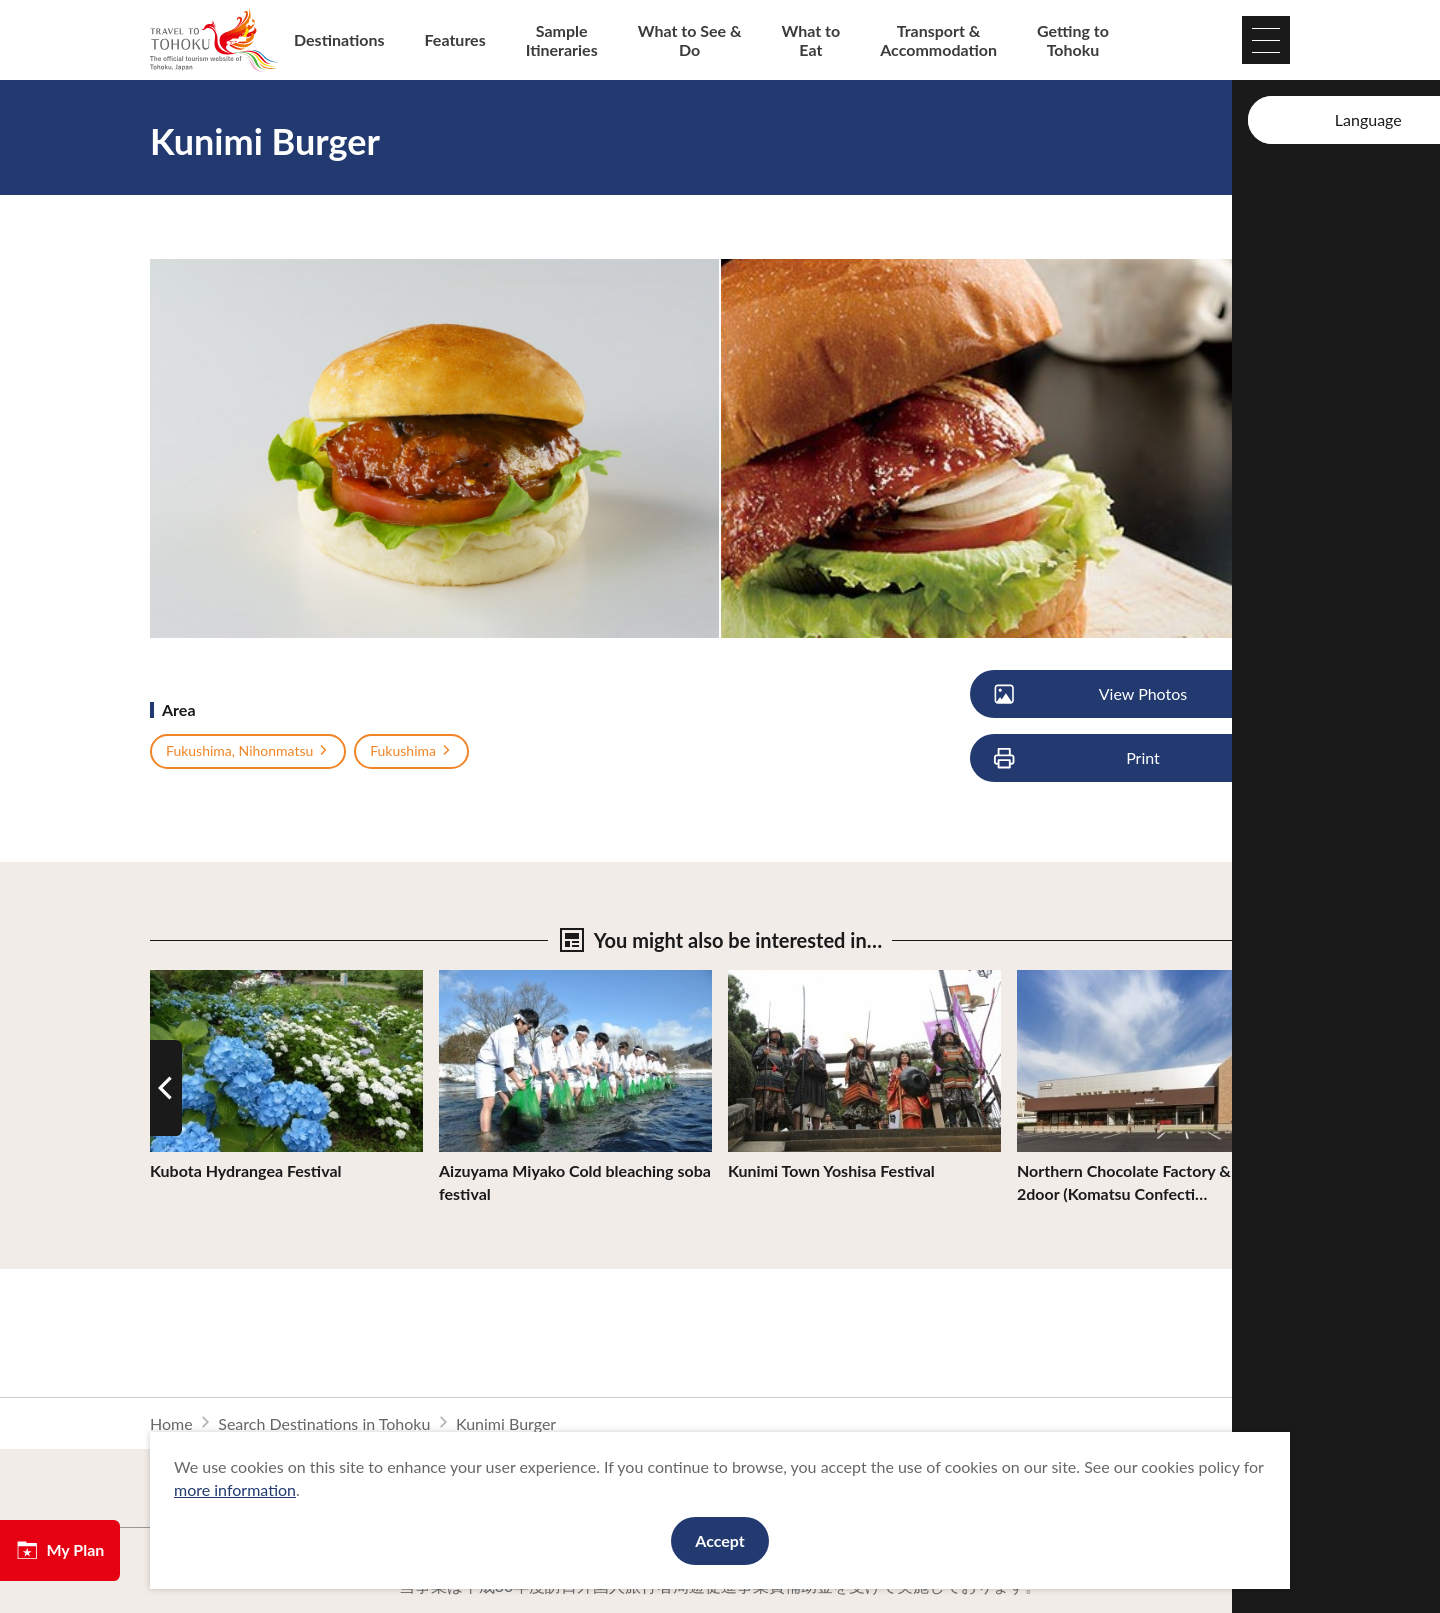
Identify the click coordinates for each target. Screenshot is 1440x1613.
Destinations (339, 39)
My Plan (60, 1550)
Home (171, 1423)
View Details (194, 979)
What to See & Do (690, 40)
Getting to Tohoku (1073, 40)
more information (235, 1489)
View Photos (1091, 694)
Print (1078, 758)
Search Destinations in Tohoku (324, 1423)
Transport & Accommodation (938, 40)
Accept (720, 1540)
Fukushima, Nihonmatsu (248, 751)
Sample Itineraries (562, 40)
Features (455, 39)
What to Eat (811, 40)
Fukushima (411, 751)
